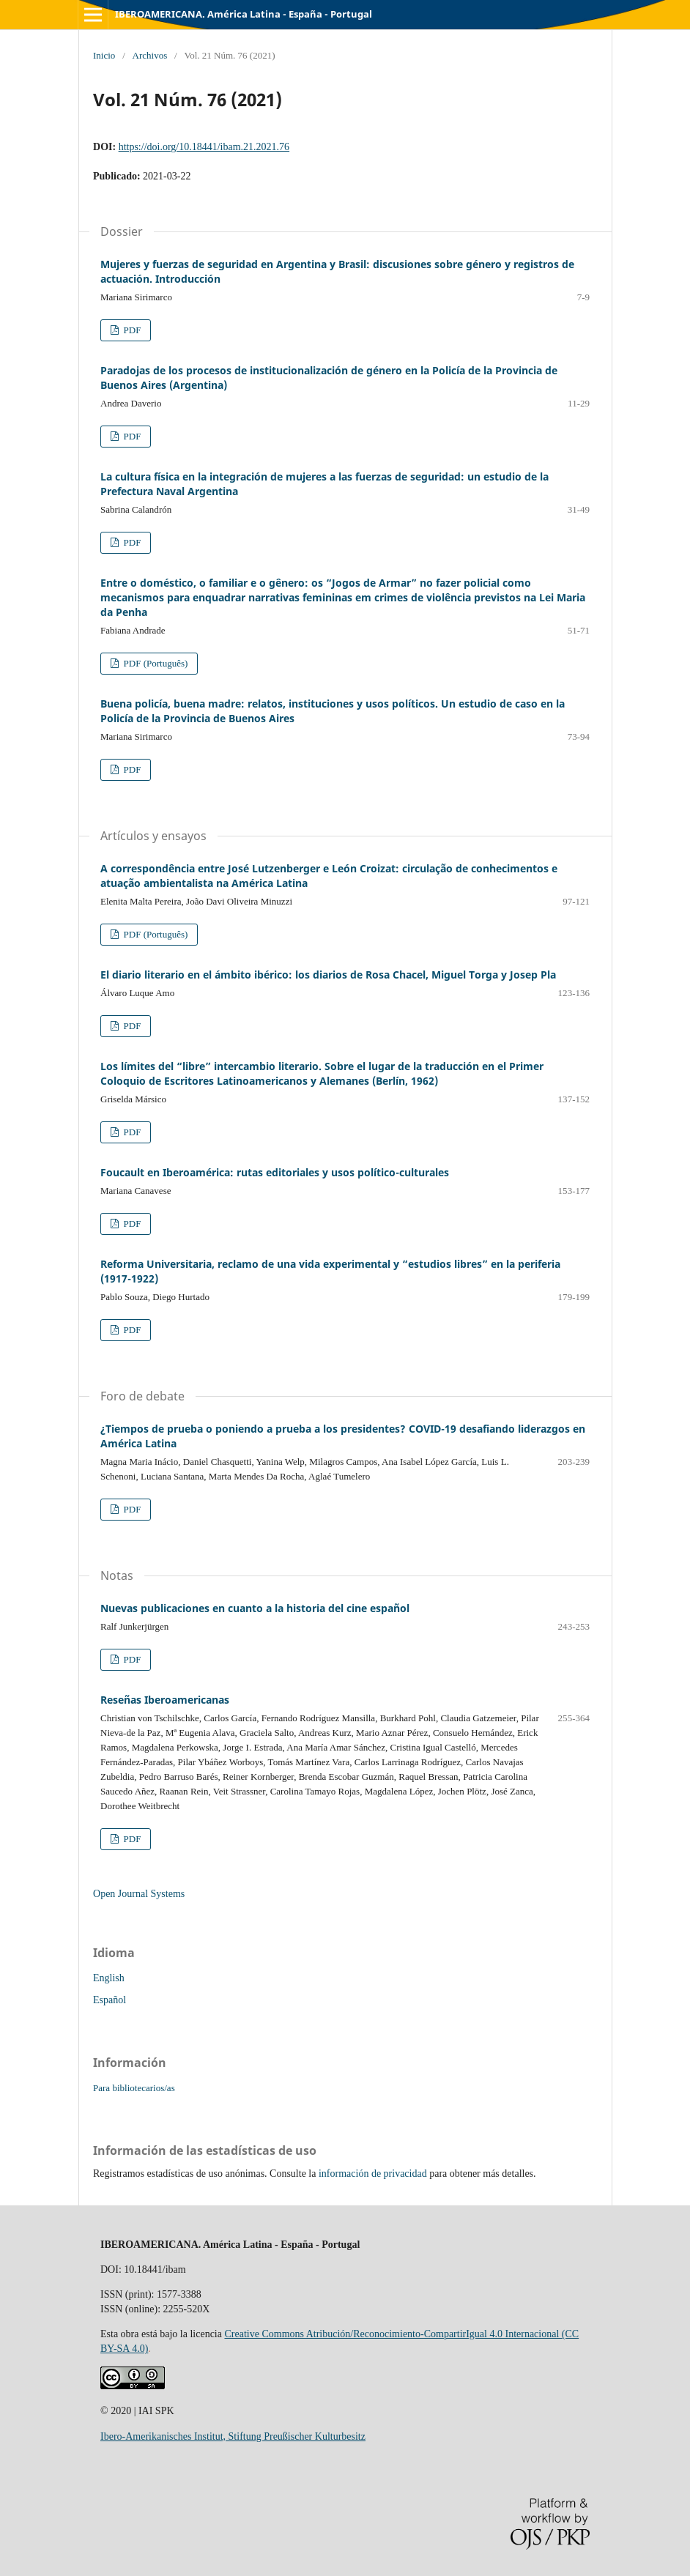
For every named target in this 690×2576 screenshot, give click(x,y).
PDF (131, 329)
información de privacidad (373, 2173)
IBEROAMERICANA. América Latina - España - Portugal (243, 14)
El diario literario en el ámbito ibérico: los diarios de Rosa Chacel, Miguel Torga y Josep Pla (328, 974)
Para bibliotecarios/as (134, 2087)
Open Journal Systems (139, 1893)
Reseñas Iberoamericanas (164, 1700)
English (109, 1977)
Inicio (104, 55)
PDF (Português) (154, 663)
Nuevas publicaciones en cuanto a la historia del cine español (254, 1608)
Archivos (150, 55)
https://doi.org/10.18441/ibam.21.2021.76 (204, 146)
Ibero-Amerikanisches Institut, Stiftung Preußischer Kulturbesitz (233, 2436)
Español (109, 1999)
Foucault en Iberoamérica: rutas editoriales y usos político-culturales (274, 1172)
